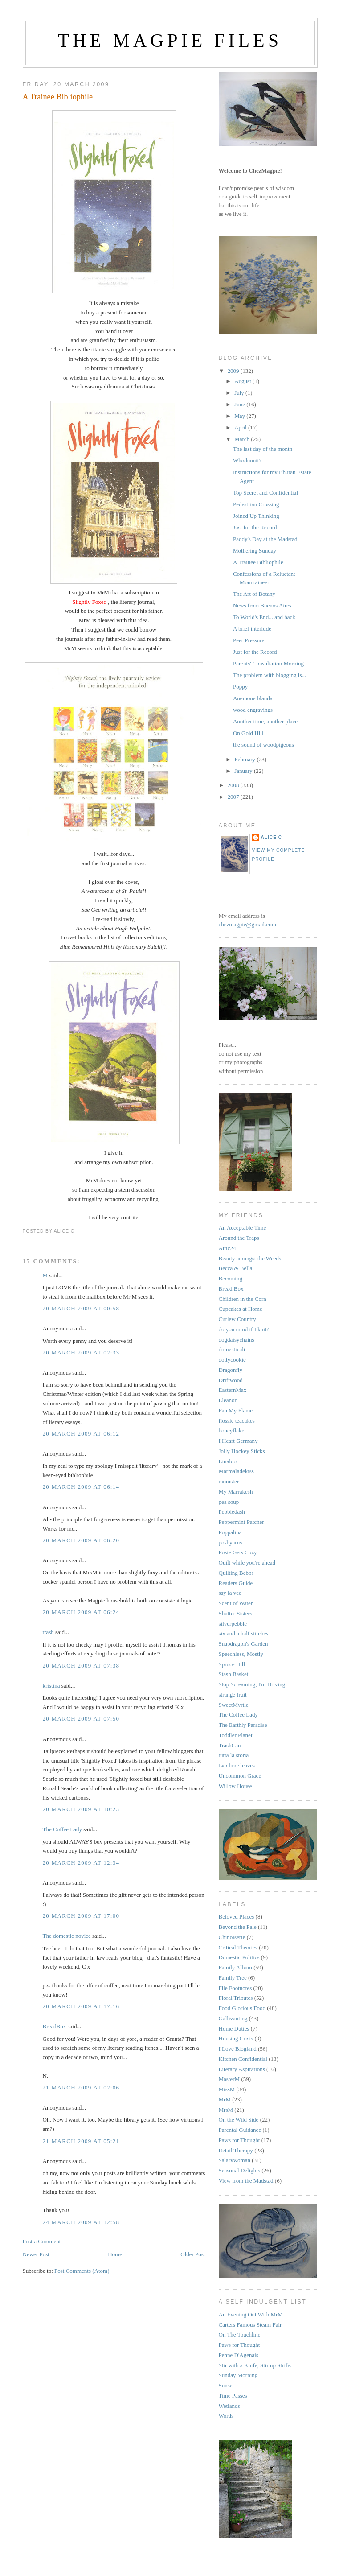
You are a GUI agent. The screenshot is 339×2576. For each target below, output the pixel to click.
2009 (234, 370)
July (239, 392)
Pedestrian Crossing (256, 504)
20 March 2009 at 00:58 (81, 1308)
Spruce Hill (232, 1664)
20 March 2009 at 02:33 (81, 1352)
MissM (227, 2089)
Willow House (235, 1786)
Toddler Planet (236, 1735)
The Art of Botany (254, 593)
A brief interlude (252, 628)
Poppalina (230, 1532)
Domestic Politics (239, 1957)
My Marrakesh (236, 1491)
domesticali (232, 1349)
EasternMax (233, 1390)
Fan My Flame (236, 1410)
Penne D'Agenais (238, 2355)
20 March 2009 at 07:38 (81, 1665)
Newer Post (36, 2254)
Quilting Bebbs (236, 1572)
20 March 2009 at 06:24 (81, 1612)
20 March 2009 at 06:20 (81, 1540)
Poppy (240, 686)
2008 (234, 785)
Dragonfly (230, 1369)
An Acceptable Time (242, 1227)
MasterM (229, 2079)
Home (115, 2254)
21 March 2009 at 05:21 (81, 2141)
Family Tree (233, 1977)
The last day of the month (262, 449)
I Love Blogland (238, 2048)
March (242, 439)
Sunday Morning (238, 2375)
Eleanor (228, 1400)
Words (226, 2415)
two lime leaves (237, 1765)
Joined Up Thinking (256, 515)
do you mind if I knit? (244, 1329)
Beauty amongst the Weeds (250, 1258)
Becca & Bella (236, 1268)
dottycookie (232, 1359)
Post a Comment (42, 2241)
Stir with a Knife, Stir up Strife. (255, 2365)
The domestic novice (67, 1935)
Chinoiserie (232, 1937)
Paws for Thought (239, 2140)
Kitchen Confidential (243, 2059)
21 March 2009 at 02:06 (81, 2087)
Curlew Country (237, 1319)
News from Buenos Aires (262, 605)
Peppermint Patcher (241, 1522)
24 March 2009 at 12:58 (81, 2222)
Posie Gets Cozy (238, 1552)
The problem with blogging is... (269, 675)
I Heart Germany (238, 1440)
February (245, 759)
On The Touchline (240, 2334)
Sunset (226, 2385)
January (244, 771)
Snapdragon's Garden (243, 1643)
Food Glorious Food (242, 2008)
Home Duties (234, 2028)
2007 (234, 796)
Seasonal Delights (240, 2170)
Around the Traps (239, 1237)
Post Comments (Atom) (82, 2270)
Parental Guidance (240, 2129)
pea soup (229, 1502)
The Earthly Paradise (243, 1724)
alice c (271, 837)
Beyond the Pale (238, 1927)
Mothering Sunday (254, 550)
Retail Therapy (236, 2150)
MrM (225, 2099)
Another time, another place (265, 721)
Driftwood (231, 1380)
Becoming (230, 1278)
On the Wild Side (239, 2119)
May (240, 416)
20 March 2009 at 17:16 (81, 2006)
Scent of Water (236, 1603)
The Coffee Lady (62, 1829)
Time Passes (233, 2395)
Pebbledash (232, 1511)
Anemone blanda (252, 698)
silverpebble (233, 1623)
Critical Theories (238, 1947)
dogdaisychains (236, 1339)
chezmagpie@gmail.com (247, 924)
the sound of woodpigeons (263, 744)
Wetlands (229, 2406)
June (240, 404)
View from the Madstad (246, 2180)
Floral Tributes (236, 1997)
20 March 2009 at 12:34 (81, 1862)
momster (229, 1481)
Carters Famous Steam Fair (250, 2324)
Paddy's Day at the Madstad (265, 539)
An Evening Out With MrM (251, 2314)
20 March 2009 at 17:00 (81, 1915)
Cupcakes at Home (240, 1308)
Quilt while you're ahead (247, 1562)
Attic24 (227, 1248)
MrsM (226, 2109)
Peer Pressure (248, 640)
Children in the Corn (242, 1299)
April (241, 427)
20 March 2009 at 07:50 (81, 1718)
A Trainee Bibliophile (58, 96)
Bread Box (231, 1288)
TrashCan (230, 1745)
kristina (51, 1685)
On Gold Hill (248, 733)
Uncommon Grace (240, 1775)
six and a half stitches (244, 1633)
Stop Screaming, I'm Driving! (253, 1684)
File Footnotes (235, 1988)
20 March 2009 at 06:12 (81, 1433)
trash (48, 1632)
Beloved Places (236, 1916)
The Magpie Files (170, 40)
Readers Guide (236, 1583)
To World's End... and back (264, 617)
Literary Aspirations (242, 2069)
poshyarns (230, 1542)
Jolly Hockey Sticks (242, 1451)
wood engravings (253, 709)
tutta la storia (234, 1755)
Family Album (235, 1967)
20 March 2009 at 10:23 (81, 1809)
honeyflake (232, 1430)
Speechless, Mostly (241, 1654)
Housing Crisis (236, 2038)
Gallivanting (233, 2018)
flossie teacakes (237, 1420)
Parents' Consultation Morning (268, 663)
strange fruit (233, 1694)
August (243, 381)
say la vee (230, 1592)
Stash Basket (234, 1674)
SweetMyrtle (234, 1704)
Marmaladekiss (236, 1471)
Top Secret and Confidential (265, 492)
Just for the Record (255, 527)
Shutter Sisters (235, 1613)
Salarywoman (234, 2160)
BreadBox (54, 2026)
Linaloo (228, 1461)
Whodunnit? (247, 460)
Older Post (192, 2254)
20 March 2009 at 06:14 (81, 1486)
